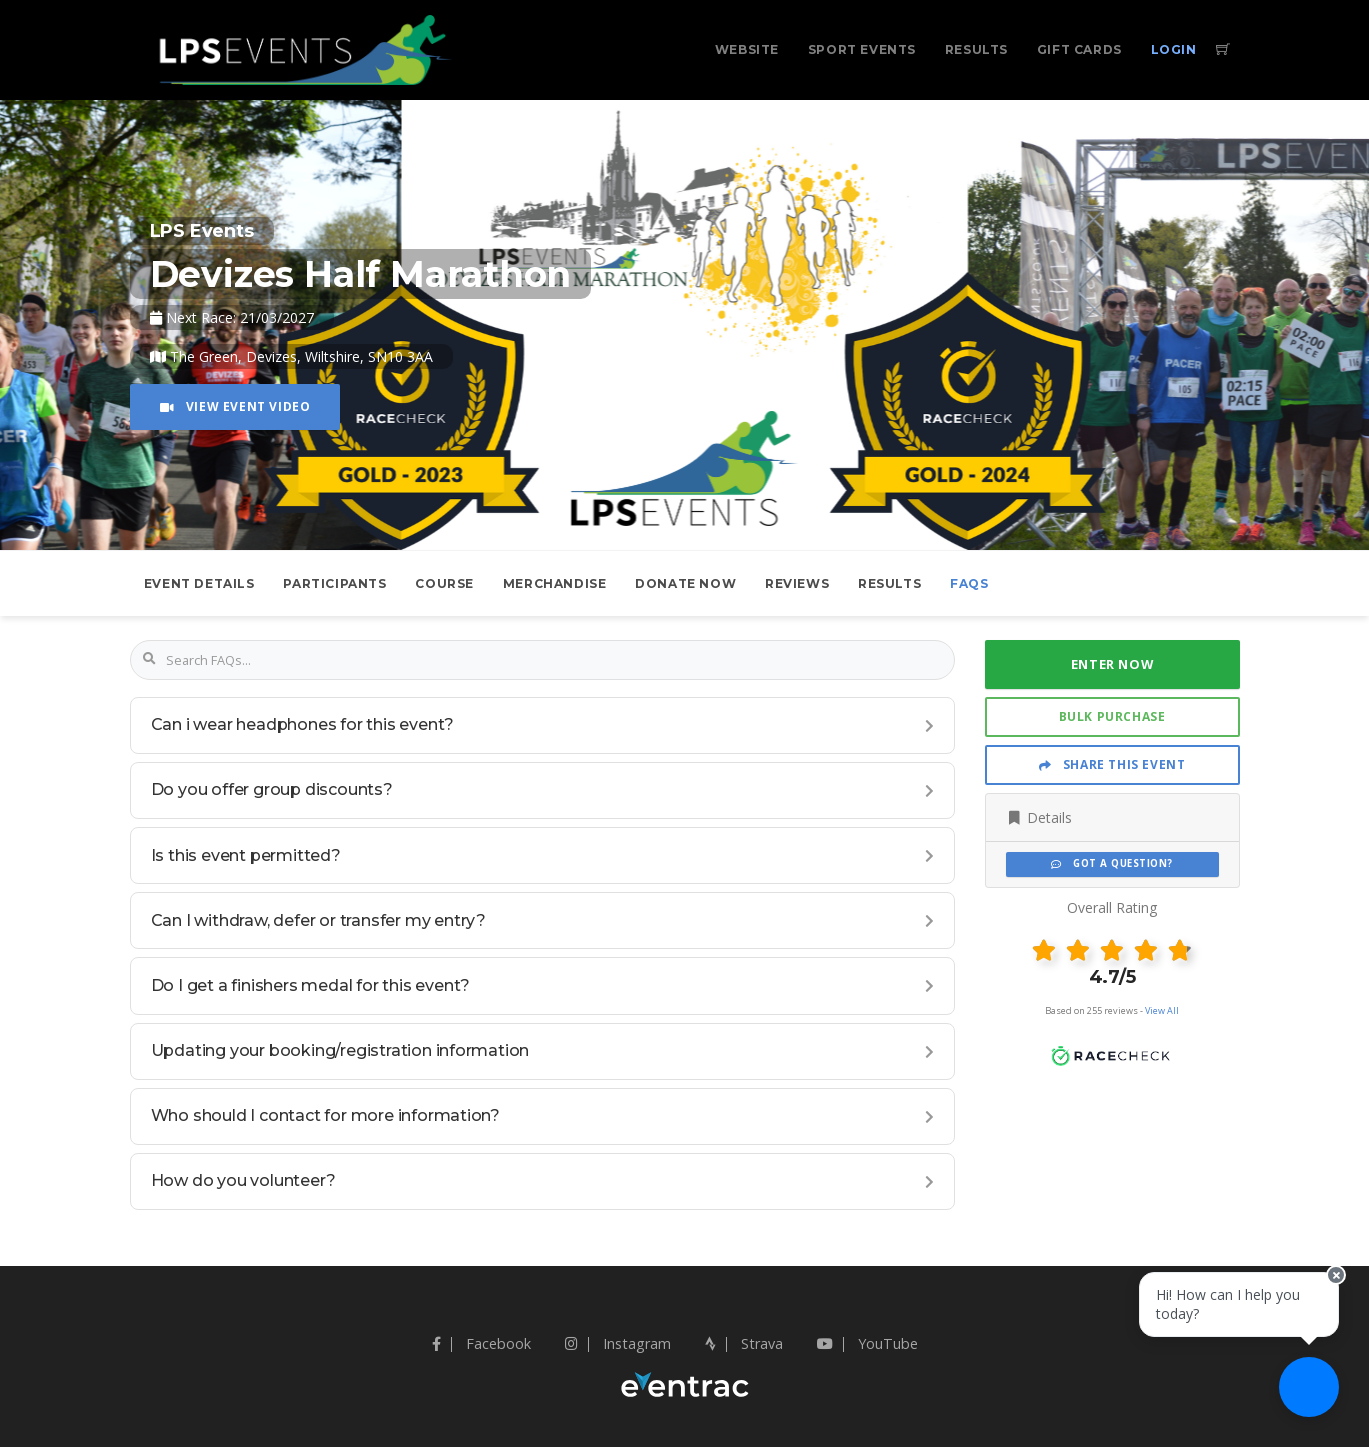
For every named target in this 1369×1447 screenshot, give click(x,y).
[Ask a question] (1309, 1387)
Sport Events (862, 49)
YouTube (867, 1343)
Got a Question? (1111, 863)
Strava (744, 1343)
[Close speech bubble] (1336, 1275)
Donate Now (685, 583)
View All (1162, 1010)
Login (1174, 49)
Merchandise (555, 583)
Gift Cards (1079, 49)
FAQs (969, 583)
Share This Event (1112, 764)
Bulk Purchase (1112, 716)
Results (976, 49)
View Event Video (235, 406)
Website (747, 49)
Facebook (481, 1343)
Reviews (797, 583)
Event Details (199, 583)
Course (444, 583)
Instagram (618, 1343)
